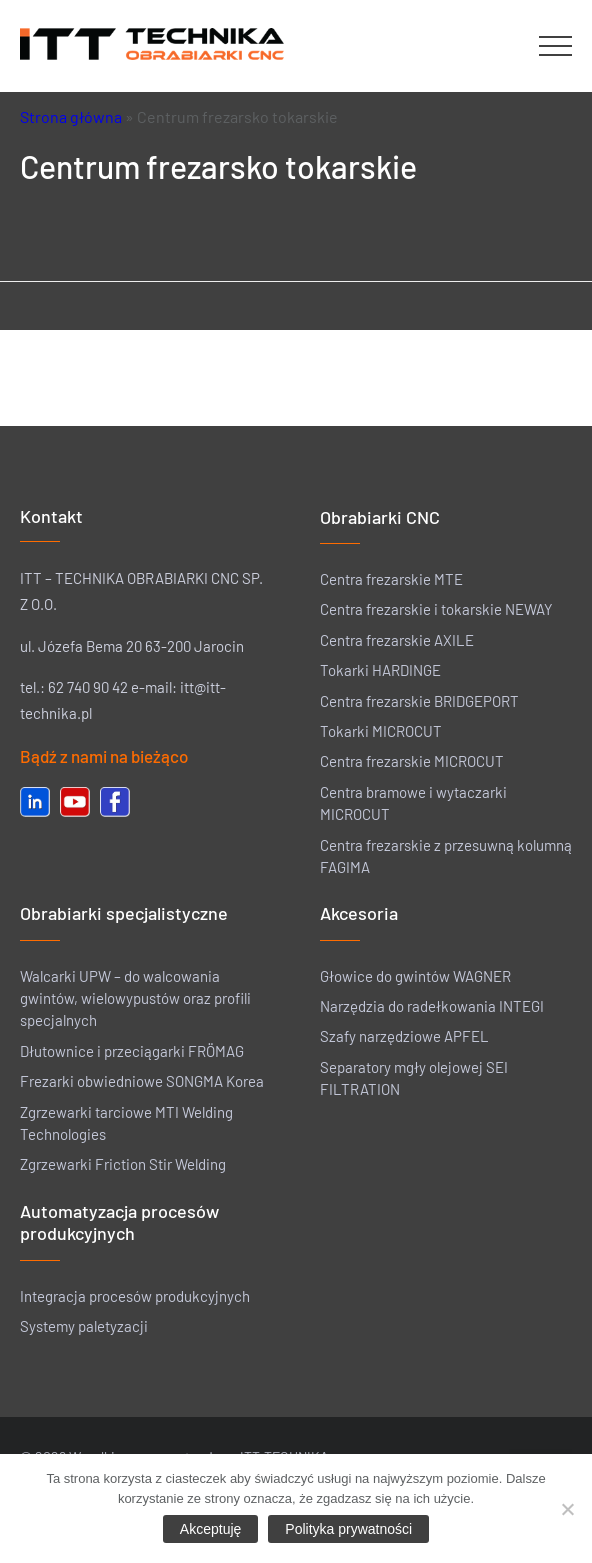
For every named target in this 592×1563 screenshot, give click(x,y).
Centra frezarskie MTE (391, 579)
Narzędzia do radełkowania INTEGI (432, 1006)
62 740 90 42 (88, 687)
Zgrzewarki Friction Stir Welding (123, 1164)
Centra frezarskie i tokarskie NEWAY (436, 609)
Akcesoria (359, 913)
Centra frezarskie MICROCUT (412, 761)
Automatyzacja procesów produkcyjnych (119, 1222)
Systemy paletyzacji (84, 1326)
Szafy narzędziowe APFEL (404, 1036)
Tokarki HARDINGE (380, 670)
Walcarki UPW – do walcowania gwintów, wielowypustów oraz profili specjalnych (135, 998)
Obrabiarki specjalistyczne (124, 913)
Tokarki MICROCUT (381, 731)
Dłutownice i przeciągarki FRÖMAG (132, 1051)
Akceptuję (210, 1529)
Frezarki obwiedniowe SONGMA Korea (142, 1081)
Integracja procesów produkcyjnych (135, 1296)
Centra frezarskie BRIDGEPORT (419, 701)
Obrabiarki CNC (380, 517)
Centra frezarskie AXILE (397, 640)
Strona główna (71, 116)
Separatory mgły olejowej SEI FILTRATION (414, 1078)
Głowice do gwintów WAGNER (415, 976)
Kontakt (51, 516)
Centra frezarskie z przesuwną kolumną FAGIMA (446, 856)
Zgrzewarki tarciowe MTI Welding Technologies (126, 1123)
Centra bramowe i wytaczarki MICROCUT (413, 803)
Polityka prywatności (348, 1529)
